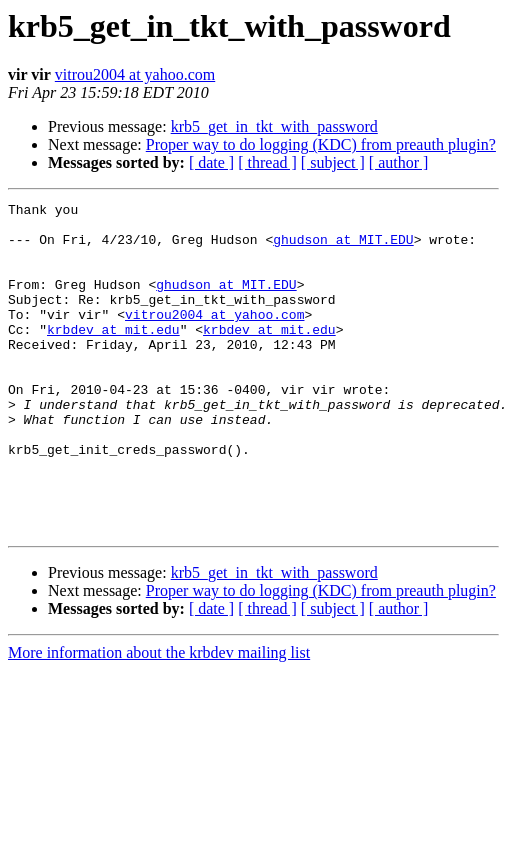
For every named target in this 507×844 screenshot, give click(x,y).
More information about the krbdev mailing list (159, 718)
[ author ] (399, 162)
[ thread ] (267, 162)
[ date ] (211, 162)
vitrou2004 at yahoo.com (135, 74)
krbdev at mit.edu (113, 356)
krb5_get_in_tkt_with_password (274, 126)
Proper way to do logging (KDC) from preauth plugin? (321, 144)
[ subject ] (333, 162)
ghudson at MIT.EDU (343, 248)
